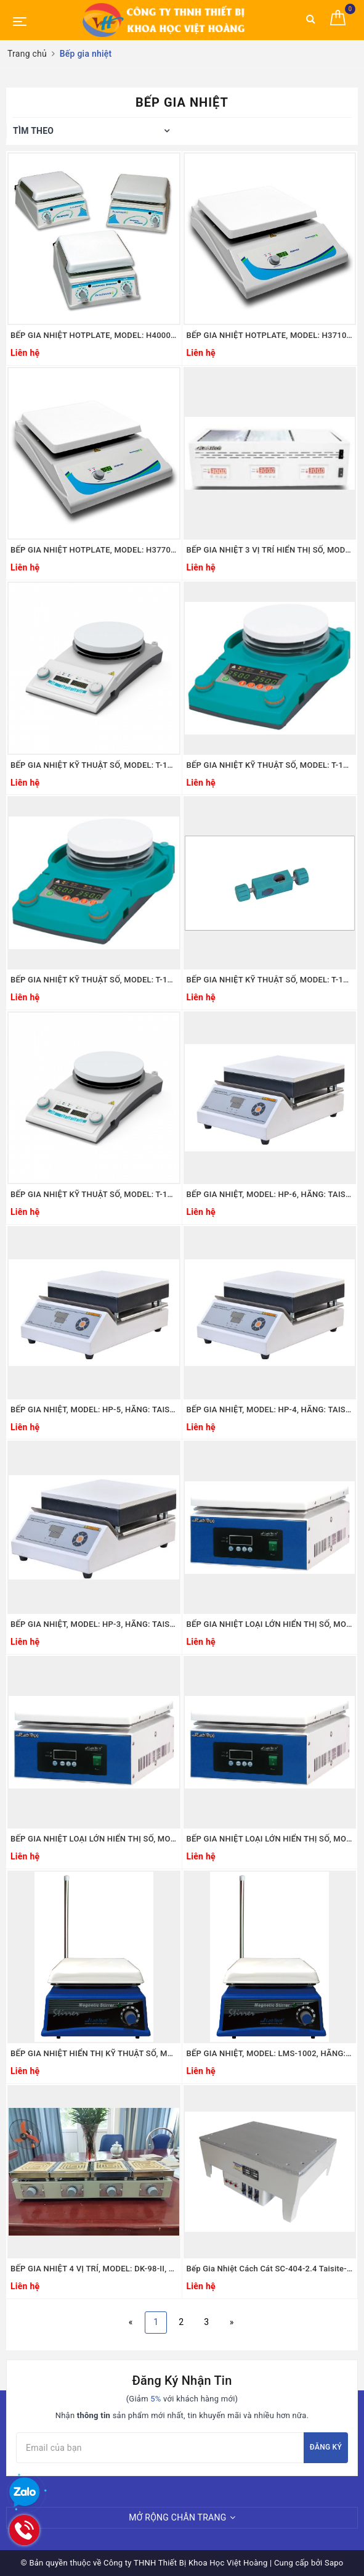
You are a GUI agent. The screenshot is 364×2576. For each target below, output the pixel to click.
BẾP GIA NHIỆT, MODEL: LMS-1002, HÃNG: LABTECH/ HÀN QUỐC (270, 2053)
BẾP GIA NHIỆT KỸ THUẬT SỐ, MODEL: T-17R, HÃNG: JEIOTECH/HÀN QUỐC (270, 765)
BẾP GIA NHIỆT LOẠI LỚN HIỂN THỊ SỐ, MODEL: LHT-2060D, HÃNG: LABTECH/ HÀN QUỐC (270, 1624)
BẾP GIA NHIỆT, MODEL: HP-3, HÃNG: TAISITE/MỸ (93, 1624)
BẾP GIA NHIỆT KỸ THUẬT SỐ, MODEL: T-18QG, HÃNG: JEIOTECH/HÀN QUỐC (270, 979)
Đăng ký (326, 2447)
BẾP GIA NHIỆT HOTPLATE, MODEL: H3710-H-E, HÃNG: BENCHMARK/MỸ (270, 335)
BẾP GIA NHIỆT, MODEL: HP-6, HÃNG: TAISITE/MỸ (270, 1194)
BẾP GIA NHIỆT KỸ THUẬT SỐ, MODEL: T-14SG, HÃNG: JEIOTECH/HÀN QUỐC (93, 765)
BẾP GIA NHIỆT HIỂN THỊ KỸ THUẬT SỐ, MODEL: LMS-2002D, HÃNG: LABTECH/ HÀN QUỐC (93, 2053)
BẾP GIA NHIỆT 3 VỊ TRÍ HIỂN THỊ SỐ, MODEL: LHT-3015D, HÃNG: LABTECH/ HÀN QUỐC (270, 549)
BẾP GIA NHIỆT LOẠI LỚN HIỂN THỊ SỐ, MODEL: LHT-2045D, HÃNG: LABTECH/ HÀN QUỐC (93, 1838)
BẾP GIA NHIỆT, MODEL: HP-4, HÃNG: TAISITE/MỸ (270, 1409)
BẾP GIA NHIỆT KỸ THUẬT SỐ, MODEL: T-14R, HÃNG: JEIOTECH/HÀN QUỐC (93, 979)
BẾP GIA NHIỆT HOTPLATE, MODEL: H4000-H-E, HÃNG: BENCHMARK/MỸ (93, 335)
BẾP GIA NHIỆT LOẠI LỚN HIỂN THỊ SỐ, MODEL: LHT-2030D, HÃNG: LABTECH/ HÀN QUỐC (270, 1838)
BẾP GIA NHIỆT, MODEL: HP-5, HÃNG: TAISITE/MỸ (93, 1409)
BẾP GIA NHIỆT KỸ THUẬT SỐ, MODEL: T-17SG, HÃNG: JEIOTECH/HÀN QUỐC (93, 1194)
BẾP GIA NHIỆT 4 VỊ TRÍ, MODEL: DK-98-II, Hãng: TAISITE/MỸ (93, 2268)
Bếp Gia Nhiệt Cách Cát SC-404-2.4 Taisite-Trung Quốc (270, 2268)
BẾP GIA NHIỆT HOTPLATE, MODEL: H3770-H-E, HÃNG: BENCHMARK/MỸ (93, 549)
